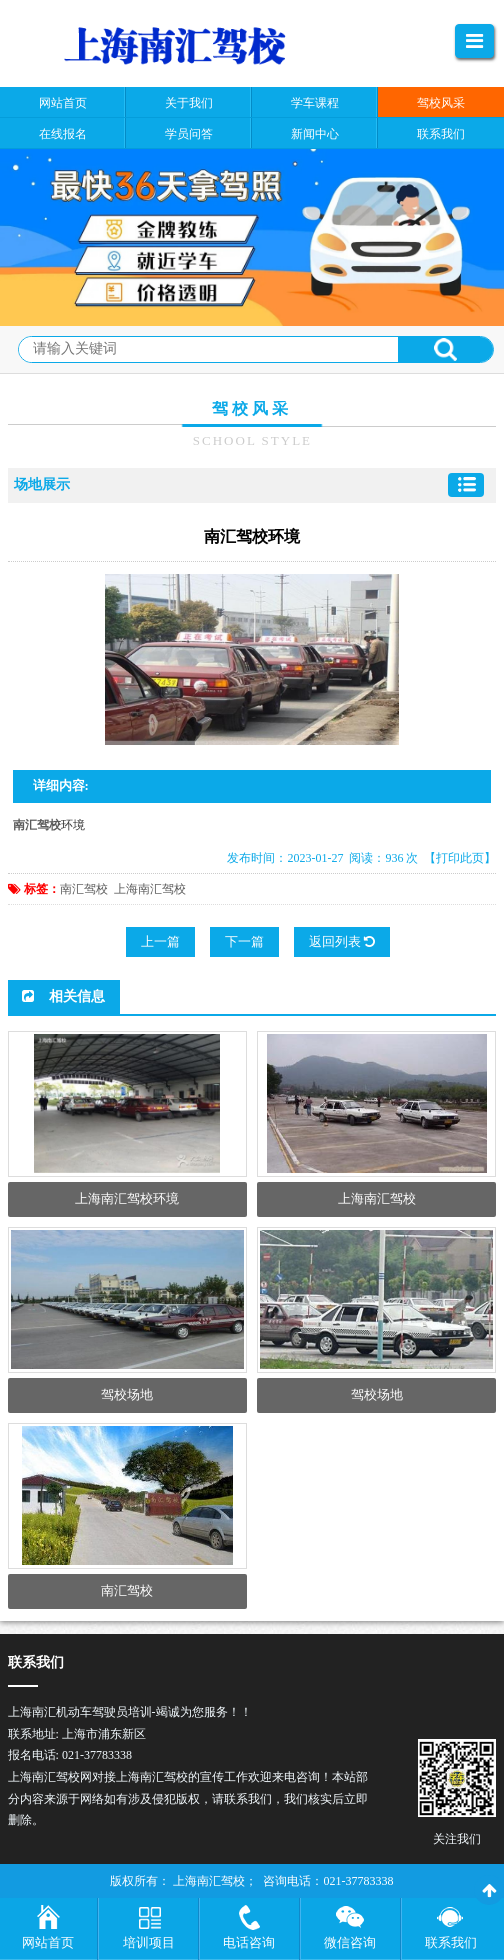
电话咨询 (249, 1942)
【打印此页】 (460, 858)
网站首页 (48, 1942)
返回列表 (342, 941)
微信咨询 (350, 1942)
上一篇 (160, 941)
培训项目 (149, 1942)
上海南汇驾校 (150, 889)
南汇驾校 (84, 889)
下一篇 (244, 941)
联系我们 (451, 1942)
